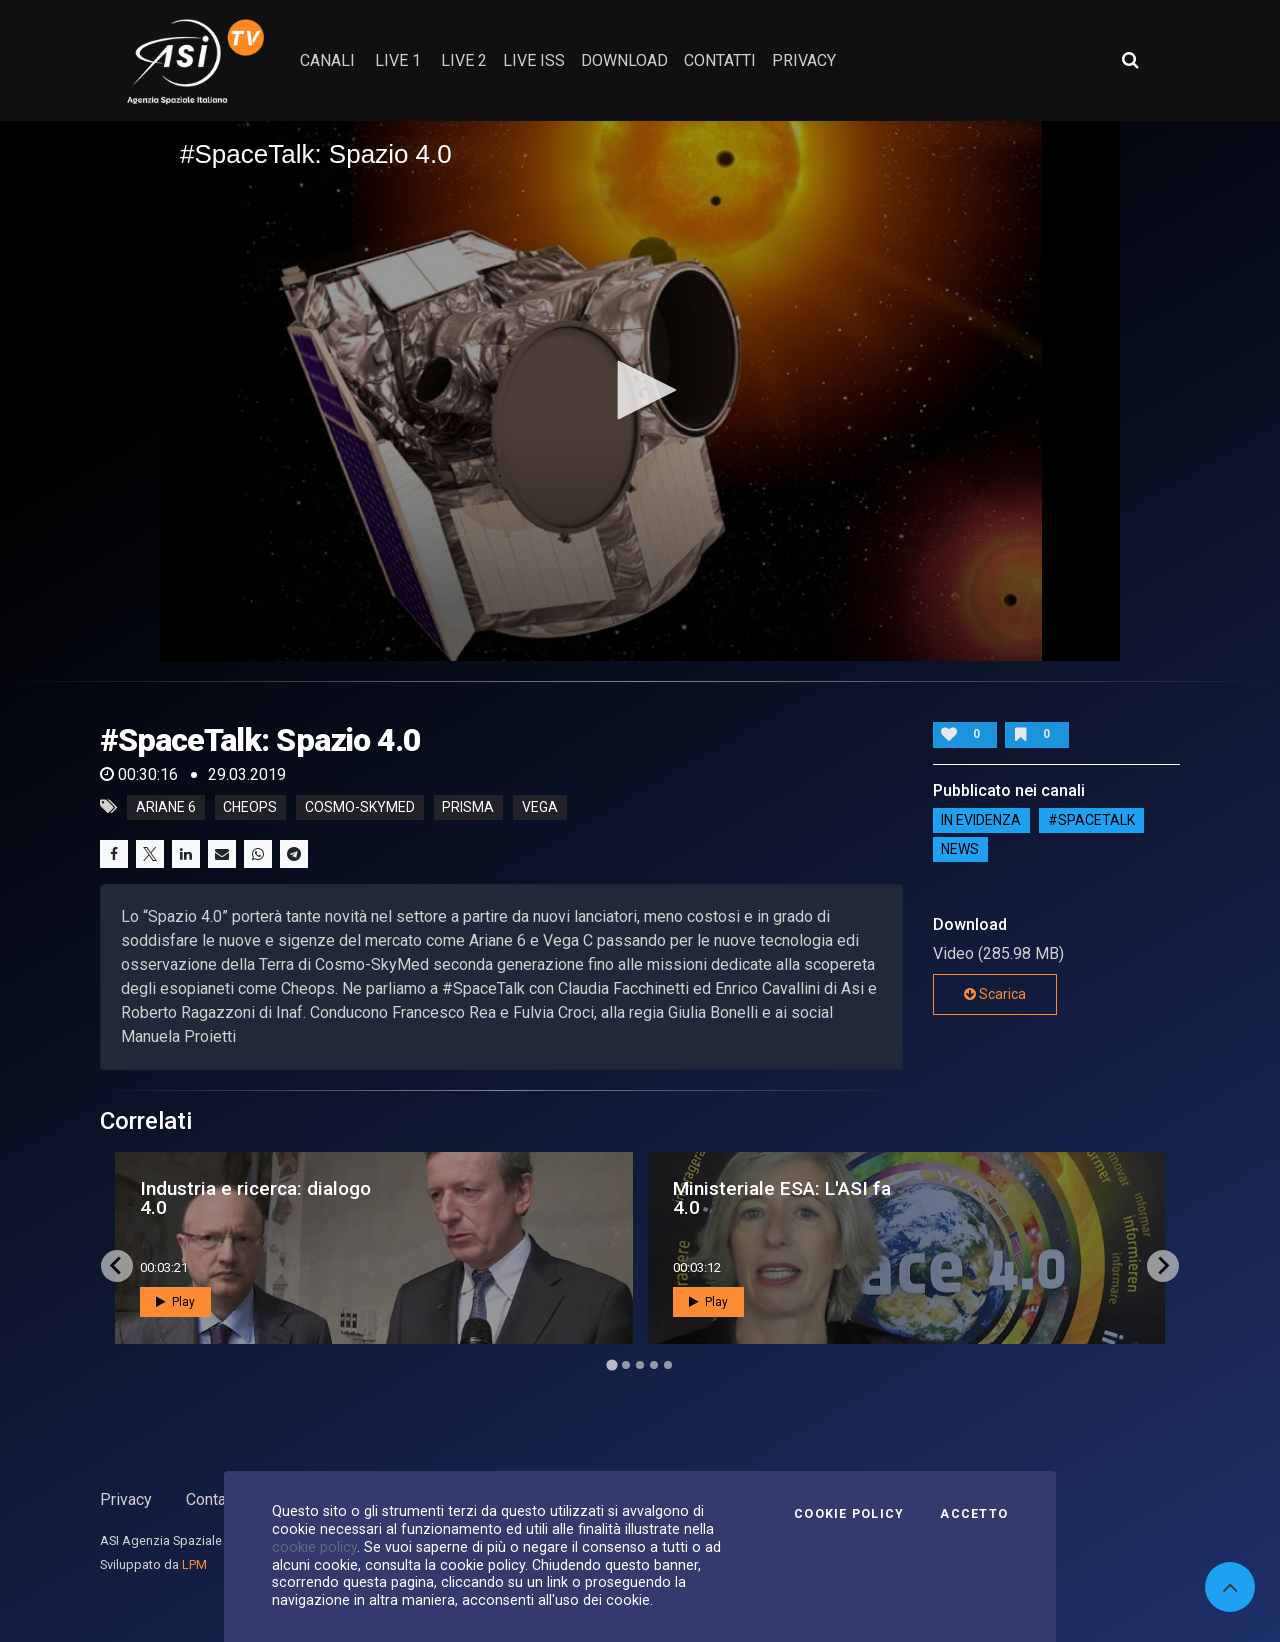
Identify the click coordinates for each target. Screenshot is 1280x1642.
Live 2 (464, 60)
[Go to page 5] (668, 1365)
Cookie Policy (849, 1514)
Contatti (213, 1499)
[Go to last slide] (117, 1266)
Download (624, 60)
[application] (640, 391)
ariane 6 (166, 807)
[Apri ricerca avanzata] (1130, 60)
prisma (468, 807)
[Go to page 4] (654, 1365)
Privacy (126, 1499)
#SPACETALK (1091, 821)
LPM (194, 1564)
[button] (640, 390)
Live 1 (398, 60)
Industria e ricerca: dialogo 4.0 (255, 1198)
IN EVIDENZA (981, 821)
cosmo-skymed (360, 807)
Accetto (974, 1514)
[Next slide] (1163, 1266)
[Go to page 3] (640, 1365)
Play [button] (175, 1302)
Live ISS (534, 60)
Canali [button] (327, 60)
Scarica (995, 994)
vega (540, 807)
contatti (720, 60)
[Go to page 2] (626, 1365)
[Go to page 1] (611, 1364)
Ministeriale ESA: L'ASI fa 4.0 (782, 1198)
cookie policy (314, 1547)
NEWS (960, 850)
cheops (250, 807)
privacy (804, 60)
